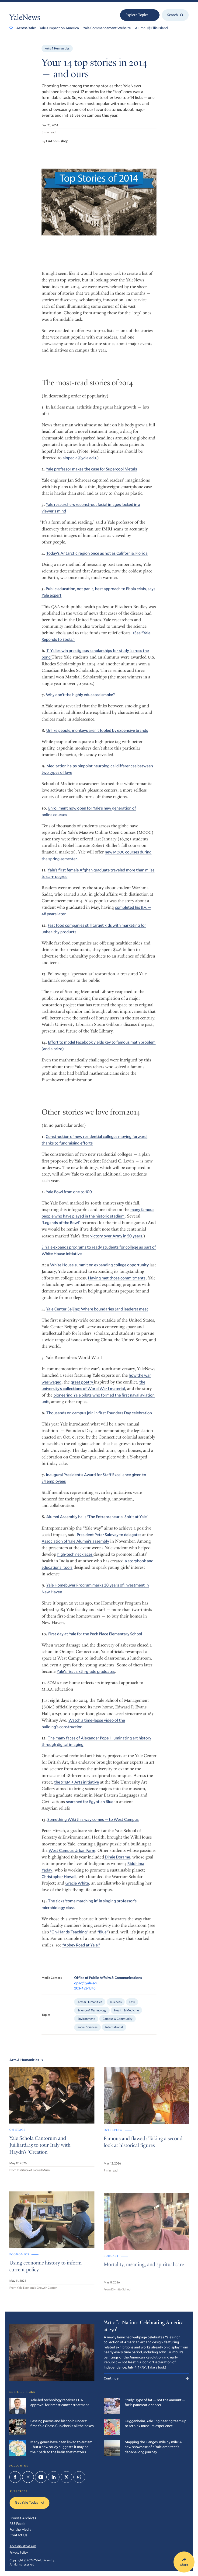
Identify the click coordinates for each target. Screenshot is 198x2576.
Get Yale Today (29, 2502)
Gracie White (77, 1888)
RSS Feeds (17, 2523)
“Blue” (102, 1937)
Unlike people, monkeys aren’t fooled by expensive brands (97, 735)
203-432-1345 (85, 1995)
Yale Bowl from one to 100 (69, 1197)
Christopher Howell (59, 1882)
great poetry (82, 1387)
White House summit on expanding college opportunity (99, 1270)
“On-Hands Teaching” (69, 1937)
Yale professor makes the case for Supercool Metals (91, 474)
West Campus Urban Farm (72, 1856)
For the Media (20, 2529)
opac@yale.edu (86, 1989)
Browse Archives (23, 2518)
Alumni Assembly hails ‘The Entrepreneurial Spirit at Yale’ (97, 1522)
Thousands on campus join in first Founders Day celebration (99, 1418)
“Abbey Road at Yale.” (81, 1950)
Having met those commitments (117, 1283)
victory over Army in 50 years (116, 1241)
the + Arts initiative (76, 1787)
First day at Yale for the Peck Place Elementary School (95, 1639)
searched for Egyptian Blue (89, 1807)
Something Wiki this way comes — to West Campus (93, 1825)
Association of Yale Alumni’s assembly (75, 1546)
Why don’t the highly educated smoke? (80, 700)
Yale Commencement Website (107, 28)
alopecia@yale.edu (79, 463)
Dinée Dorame (117, 1862)
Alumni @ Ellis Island (151, 28)
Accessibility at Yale (23, 2546)
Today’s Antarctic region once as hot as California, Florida (97, 559)
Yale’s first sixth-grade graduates (86, 1677)
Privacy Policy (19, 2552)
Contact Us (19, 2535)
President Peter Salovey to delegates (109, 1540)
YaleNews (24, 18)
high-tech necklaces (75, 1560)
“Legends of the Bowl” (61, 1228)
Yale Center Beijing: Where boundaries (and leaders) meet (97, 1314)
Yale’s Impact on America (59, 28)
